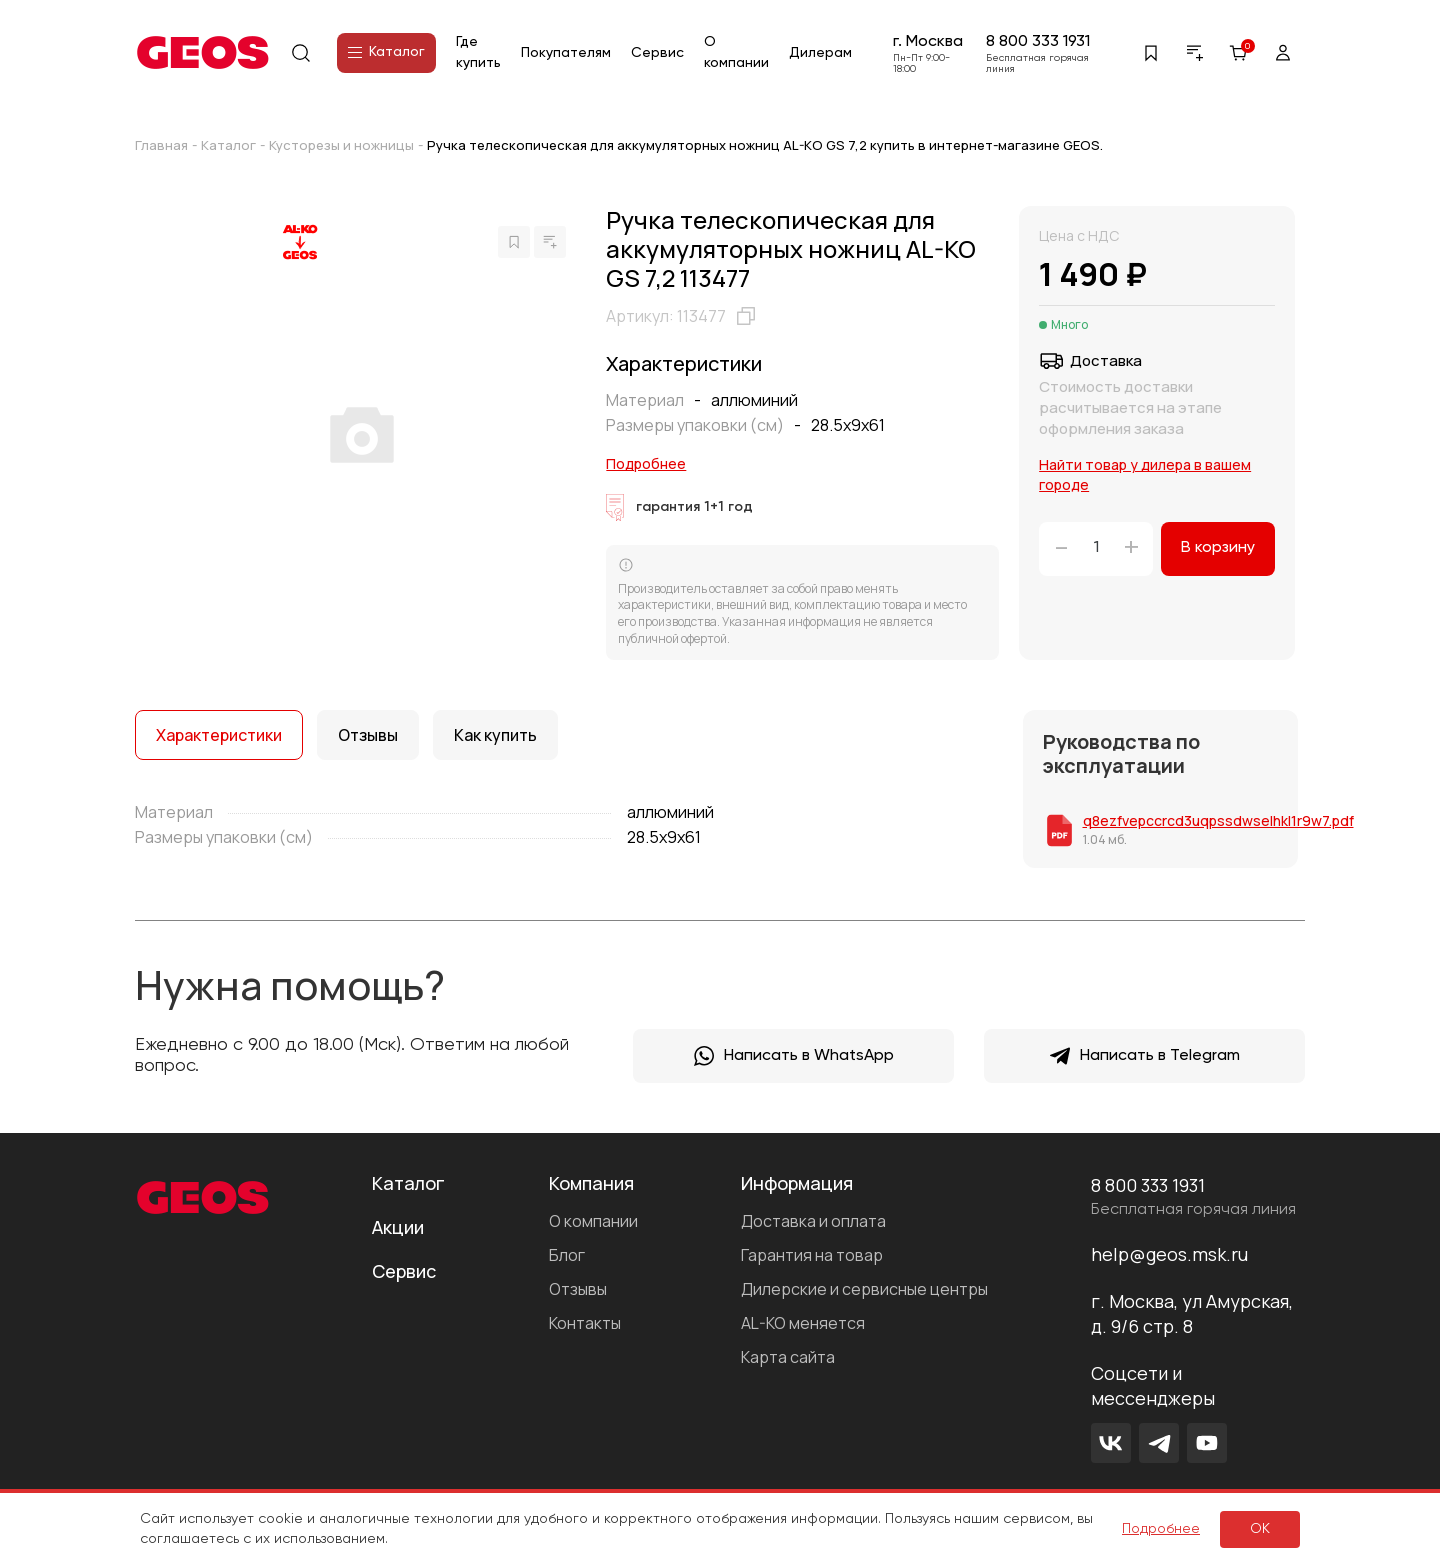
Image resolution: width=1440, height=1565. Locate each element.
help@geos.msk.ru (1169, 1254)
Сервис (657, 53)
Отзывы (578, 1289)
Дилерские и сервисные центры (864, 1289)
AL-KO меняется (803, 1323)
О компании (593, 1221)
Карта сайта (788, 1357)
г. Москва (928, 42)
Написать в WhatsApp (794, 1056)
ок (1260, 1529)
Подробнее (646, 463)
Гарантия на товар (812, 1255)
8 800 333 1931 (1038, 42)
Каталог (386, 52)
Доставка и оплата (813, 1221)
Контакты (585, 1323)
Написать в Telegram (1145, 1056)
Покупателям (566, 53)
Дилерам (820, 53)
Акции (398, 1227)
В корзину (1218, 548)
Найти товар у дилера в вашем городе (1145, 474)
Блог (567, 1255)
